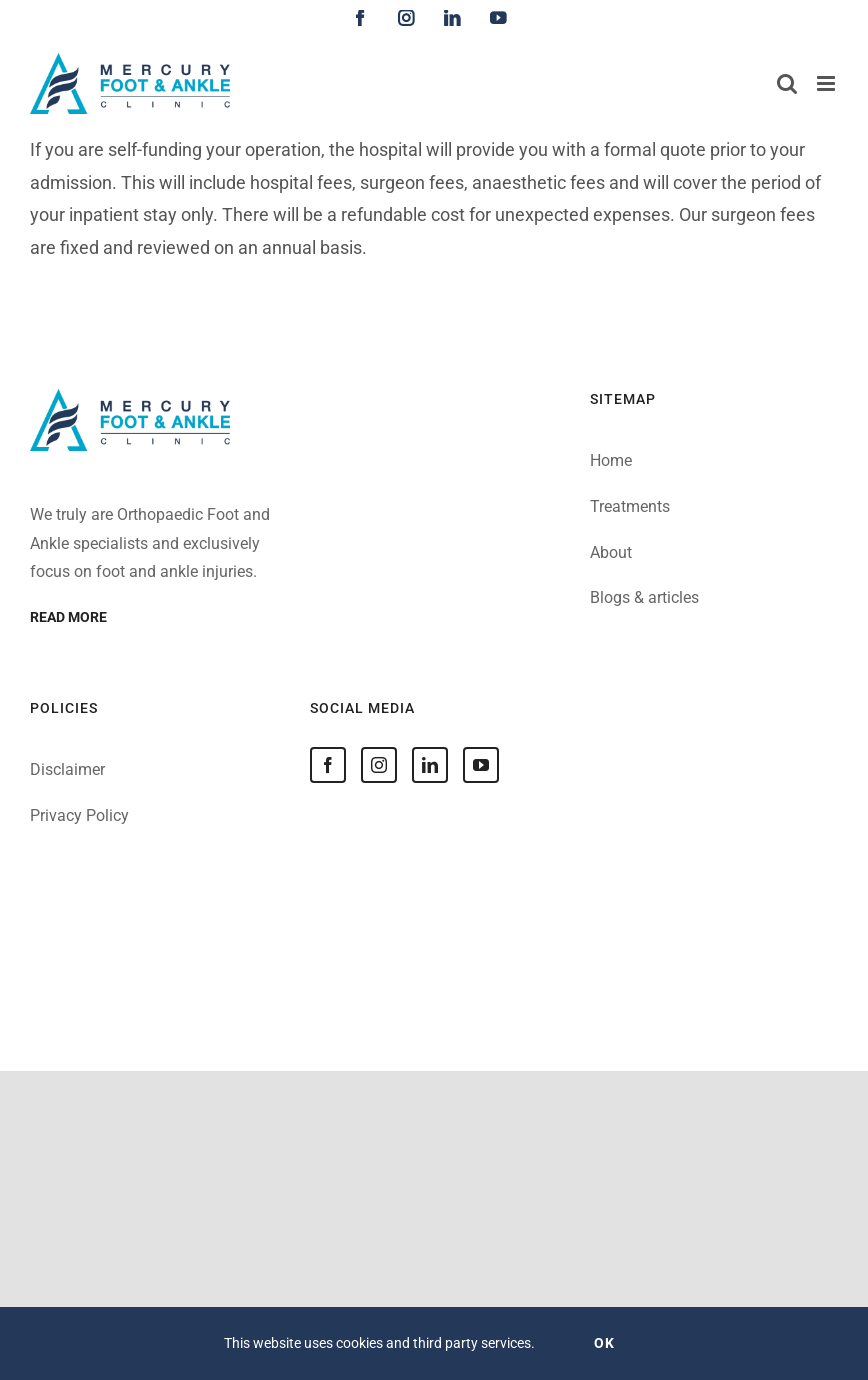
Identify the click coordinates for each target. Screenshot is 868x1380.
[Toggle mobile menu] (827, 83)
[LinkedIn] (430, 765)
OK (604, 1343)
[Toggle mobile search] (787, 83)
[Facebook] (328, 765)
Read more (68, 617)
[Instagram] (379, 765)
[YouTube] (481, 765)
